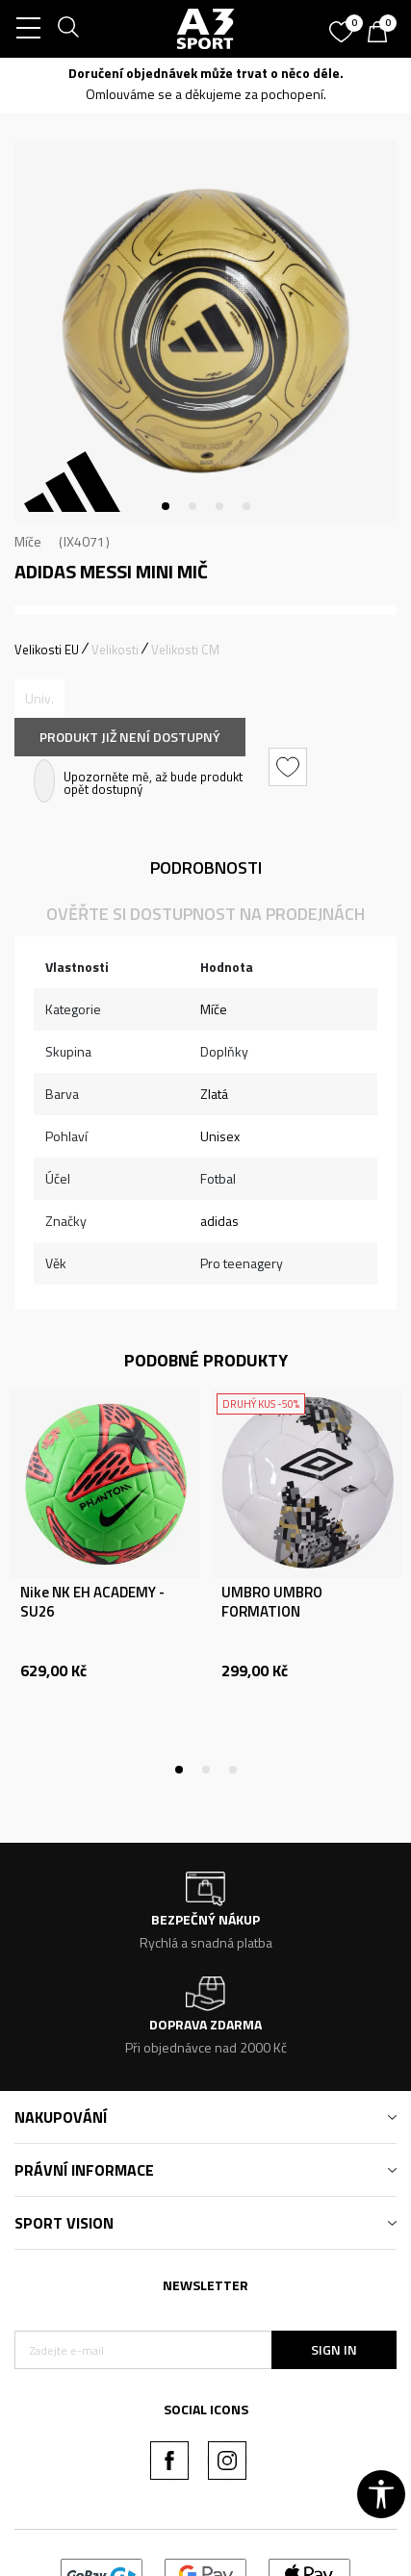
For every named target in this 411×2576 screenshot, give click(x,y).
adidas (219, 1221)
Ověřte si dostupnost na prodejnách (205, 914)
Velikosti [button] (115, 649)
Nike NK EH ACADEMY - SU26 (92, 1602)
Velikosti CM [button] (185, 649)
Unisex (220, 1136)
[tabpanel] (205, 331)
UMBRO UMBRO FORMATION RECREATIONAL (271, 1612)
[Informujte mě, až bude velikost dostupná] (39, 698)
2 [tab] (192, 506)
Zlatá (214, 1094)
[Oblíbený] (343, 25)
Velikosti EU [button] (46, 649)
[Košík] (382, 33)
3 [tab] (219, 506)
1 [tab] (165, 506)
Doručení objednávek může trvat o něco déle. (206, 73)
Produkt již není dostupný (129, 737)
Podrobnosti (206, 867)
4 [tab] (246, 506)
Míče (27, 541)
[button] (290, 767)
